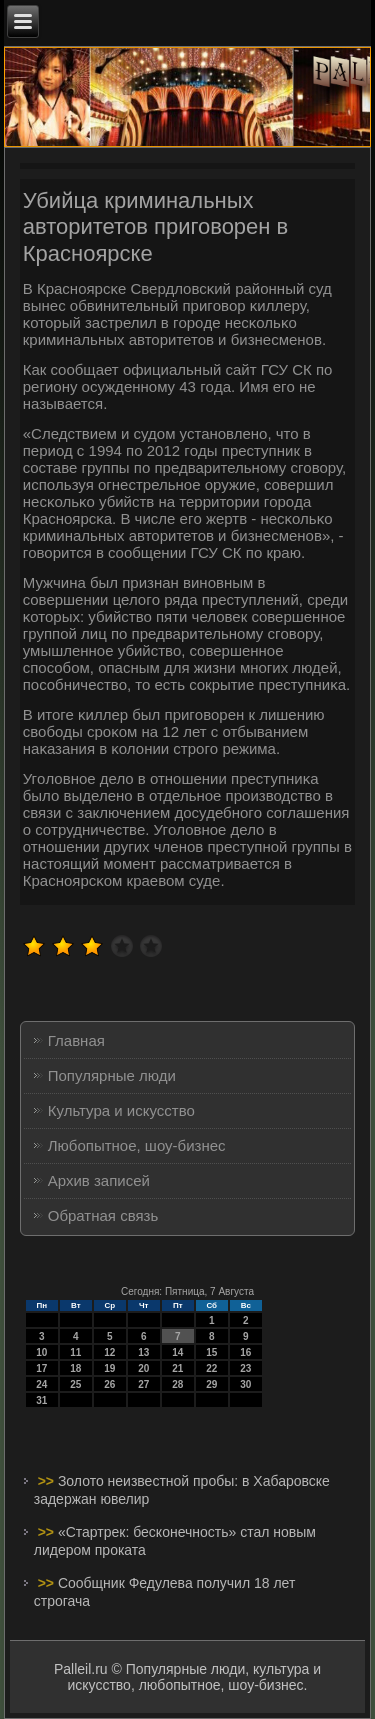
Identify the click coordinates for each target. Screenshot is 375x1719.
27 (143, 1384)
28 (177, 1384)
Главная (76, 1040)
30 (245, 1384)
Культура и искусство (121, 1110)
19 (109, 1368)
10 (41, 1352)
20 (143, 1368)
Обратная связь (103, 1215)
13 (143, 1352)
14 (177, 1352)
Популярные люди (112, 1075)
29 (211, 1384)
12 (109, 1352)
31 (41, 1400)
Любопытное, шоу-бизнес (137, 1145)
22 (211, 1368)
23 (245, 1368)
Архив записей (99, 1180)
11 (75, 1352)
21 (177, 1368)
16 (245, 1352)
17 (41, 1368)
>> (48, 1481)
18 (75, 1368)
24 (41, 1384)
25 (75, 1384)
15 (211, 1352)
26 (109, 1384)
